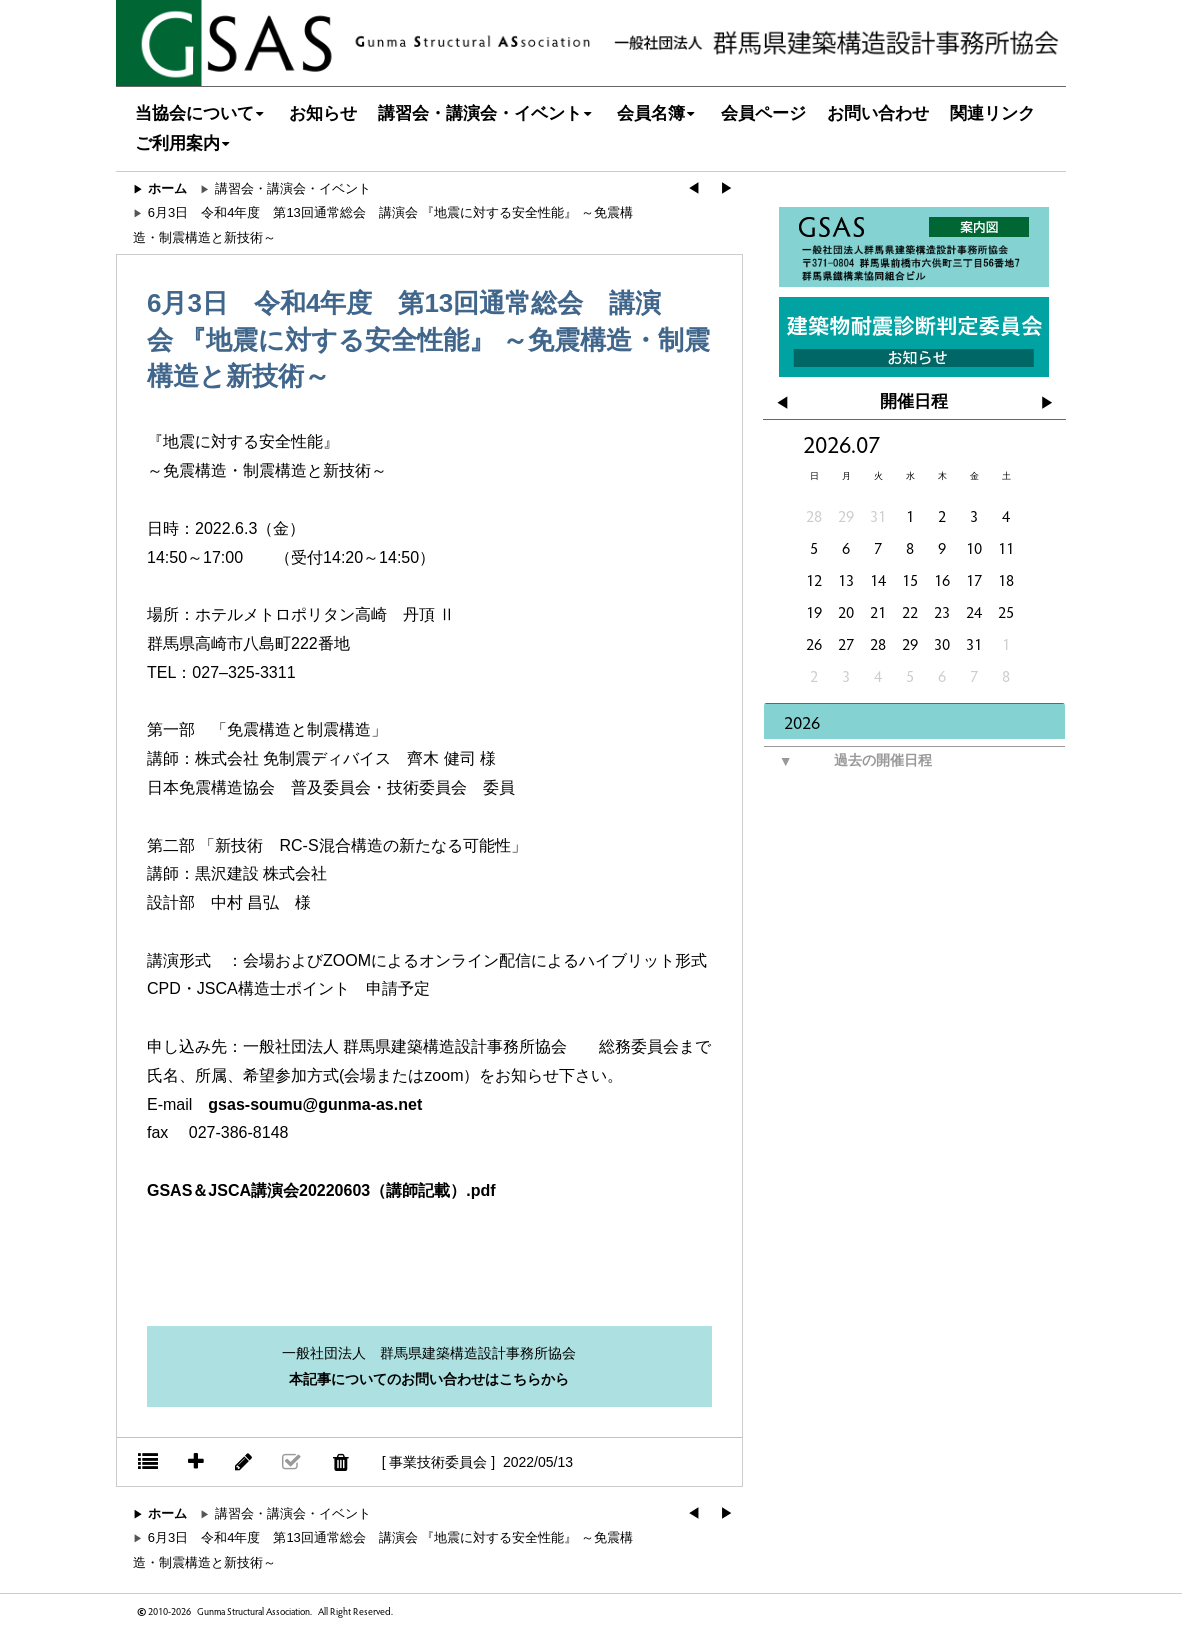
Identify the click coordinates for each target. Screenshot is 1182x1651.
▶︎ (726, 188)
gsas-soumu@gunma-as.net (315, 1104)
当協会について (202, 113)
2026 (802, 721)
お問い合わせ (878, 113)
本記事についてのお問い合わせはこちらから (429, 1379)
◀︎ (693, 188)
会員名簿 (658, 113)
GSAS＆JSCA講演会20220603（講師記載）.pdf (321, 1190)
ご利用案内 (185, 143)
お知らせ (323, 113)
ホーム (167, 188)
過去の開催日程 (848, 761)
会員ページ (763, 113)
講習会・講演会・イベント (487, 113)
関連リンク (992, 113)
